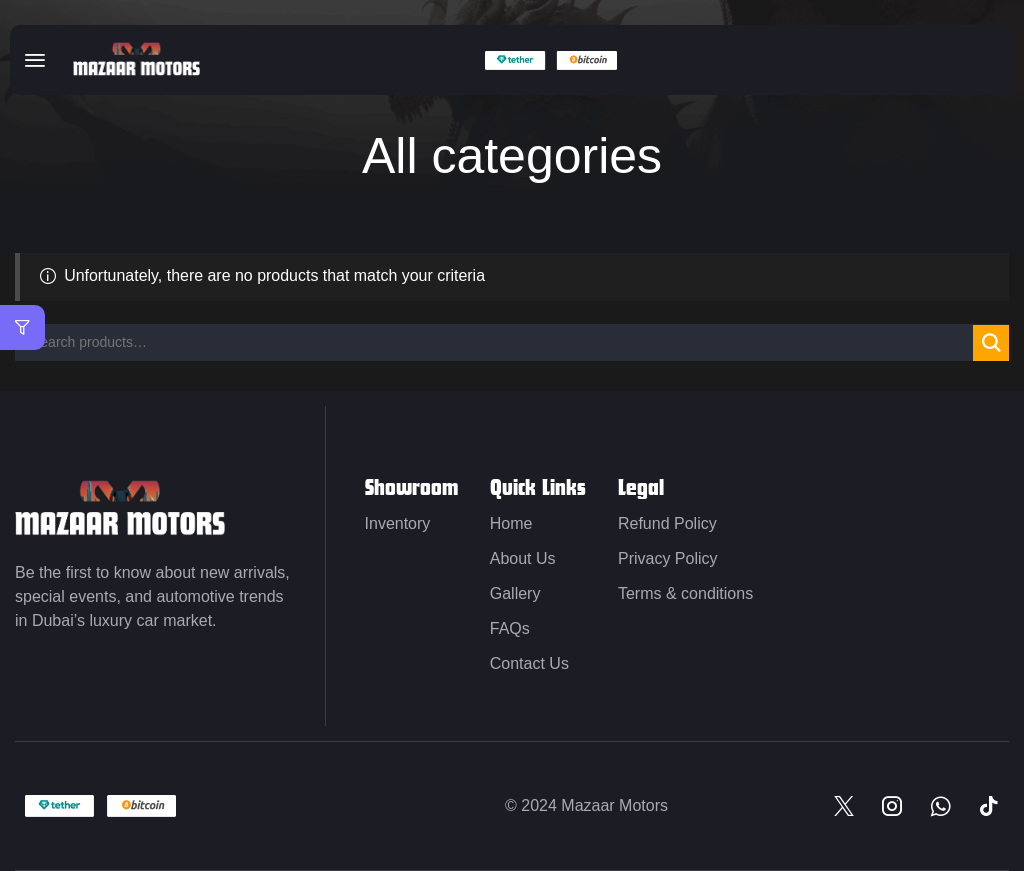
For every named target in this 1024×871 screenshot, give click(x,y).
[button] (35, 60)
